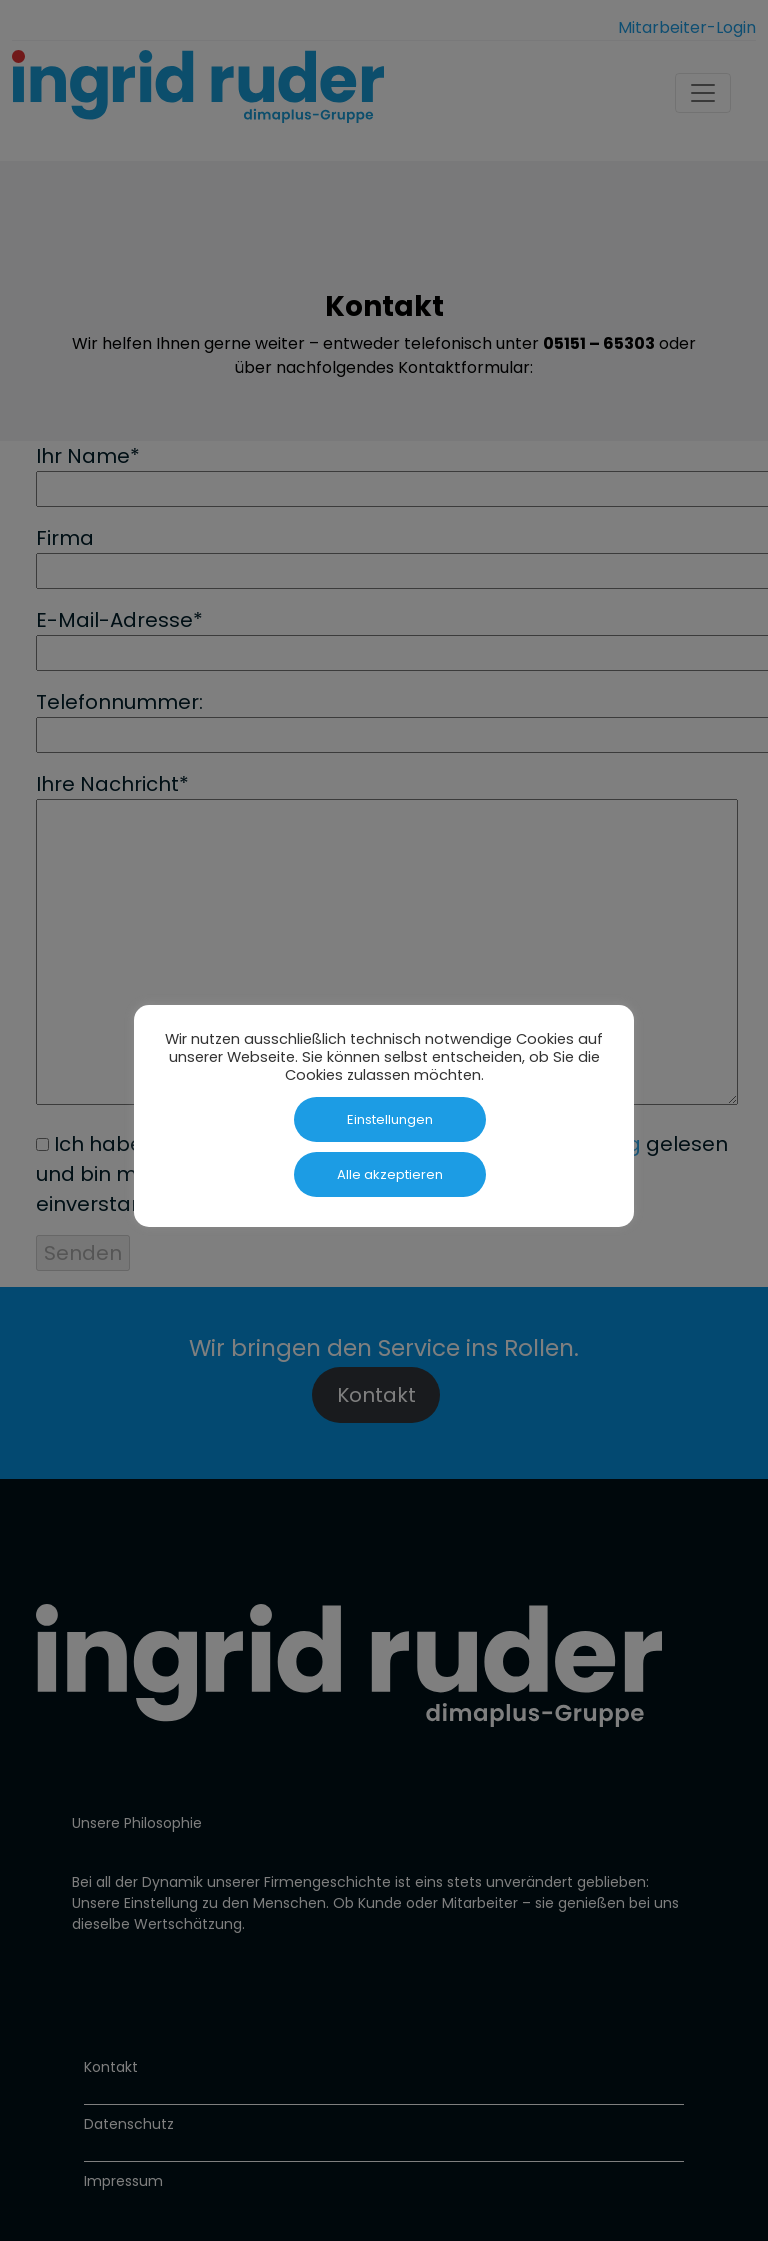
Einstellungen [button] (390, 1119)
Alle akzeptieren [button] (390, 1174)
